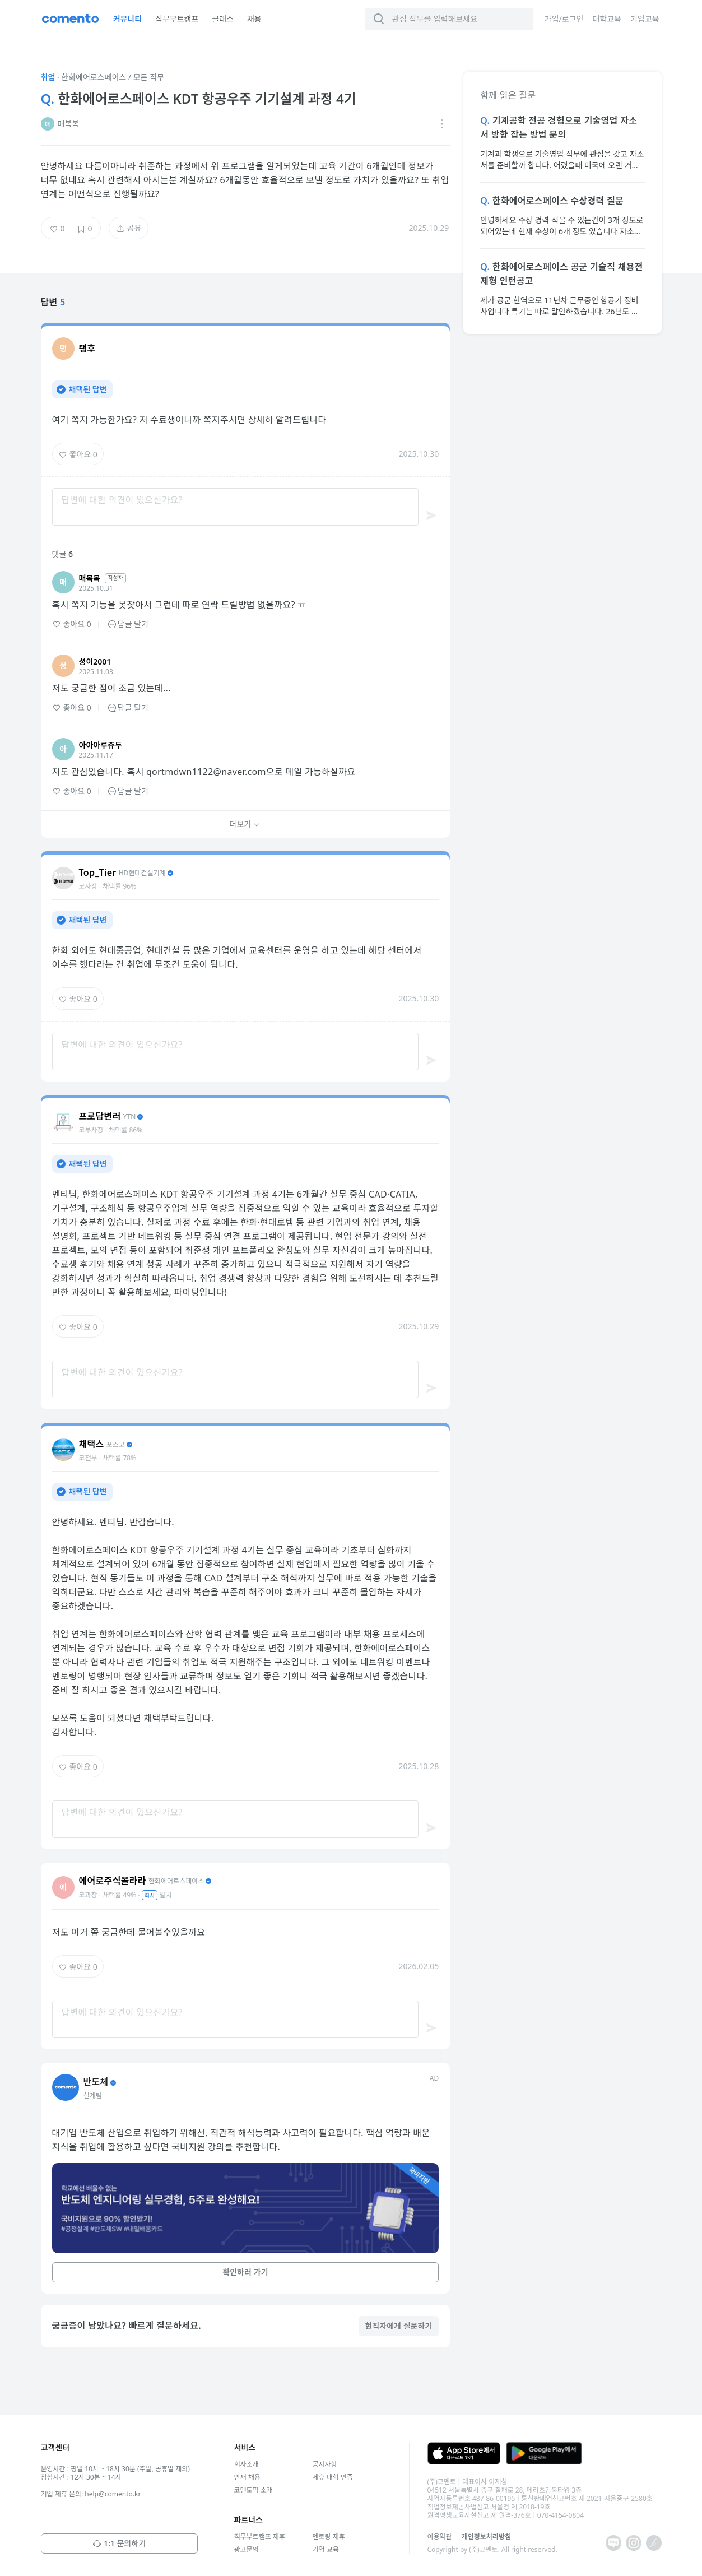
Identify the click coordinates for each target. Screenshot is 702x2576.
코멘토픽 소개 (253, 2490)
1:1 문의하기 (119, 2543)
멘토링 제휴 (329, 2536)
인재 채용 (247, 2477)
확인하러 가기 (245, 2272)
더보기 (246, 824)
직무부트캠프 (176, 18)
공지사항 (325, 2464)
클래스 (223, 18)
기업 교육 (326, 2549)
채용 (254, 18)
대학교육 (606, 18)
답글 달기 (128, 624)
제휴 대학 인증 (333, 2477)
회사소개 (246, 2464)
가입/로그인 (564, 18)
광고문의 (246, 2549)
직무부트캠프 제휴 (259, 2536)
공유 (129, 227)
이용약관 (439, 2536)
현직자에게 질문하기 (399, 2325)
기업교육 (644, 18)
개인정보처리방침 (486, 2536)
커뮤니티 (127, 18)
